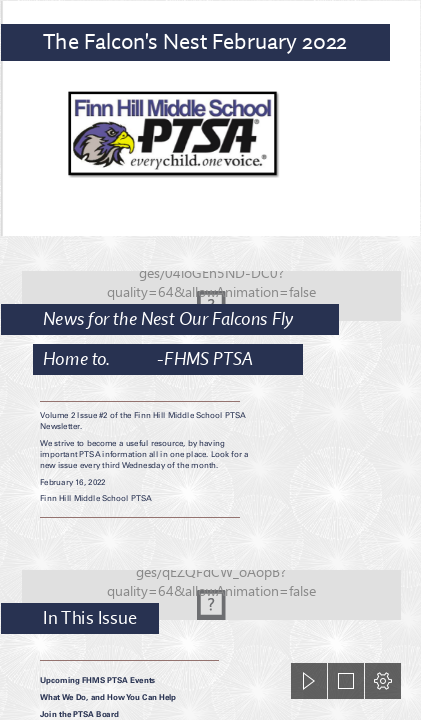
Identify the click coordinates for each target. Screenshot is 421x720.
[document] (210, 360)
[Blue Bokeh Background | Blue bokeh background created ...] (210, 310)
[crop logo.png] (210, 118)
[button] (309, 681)
